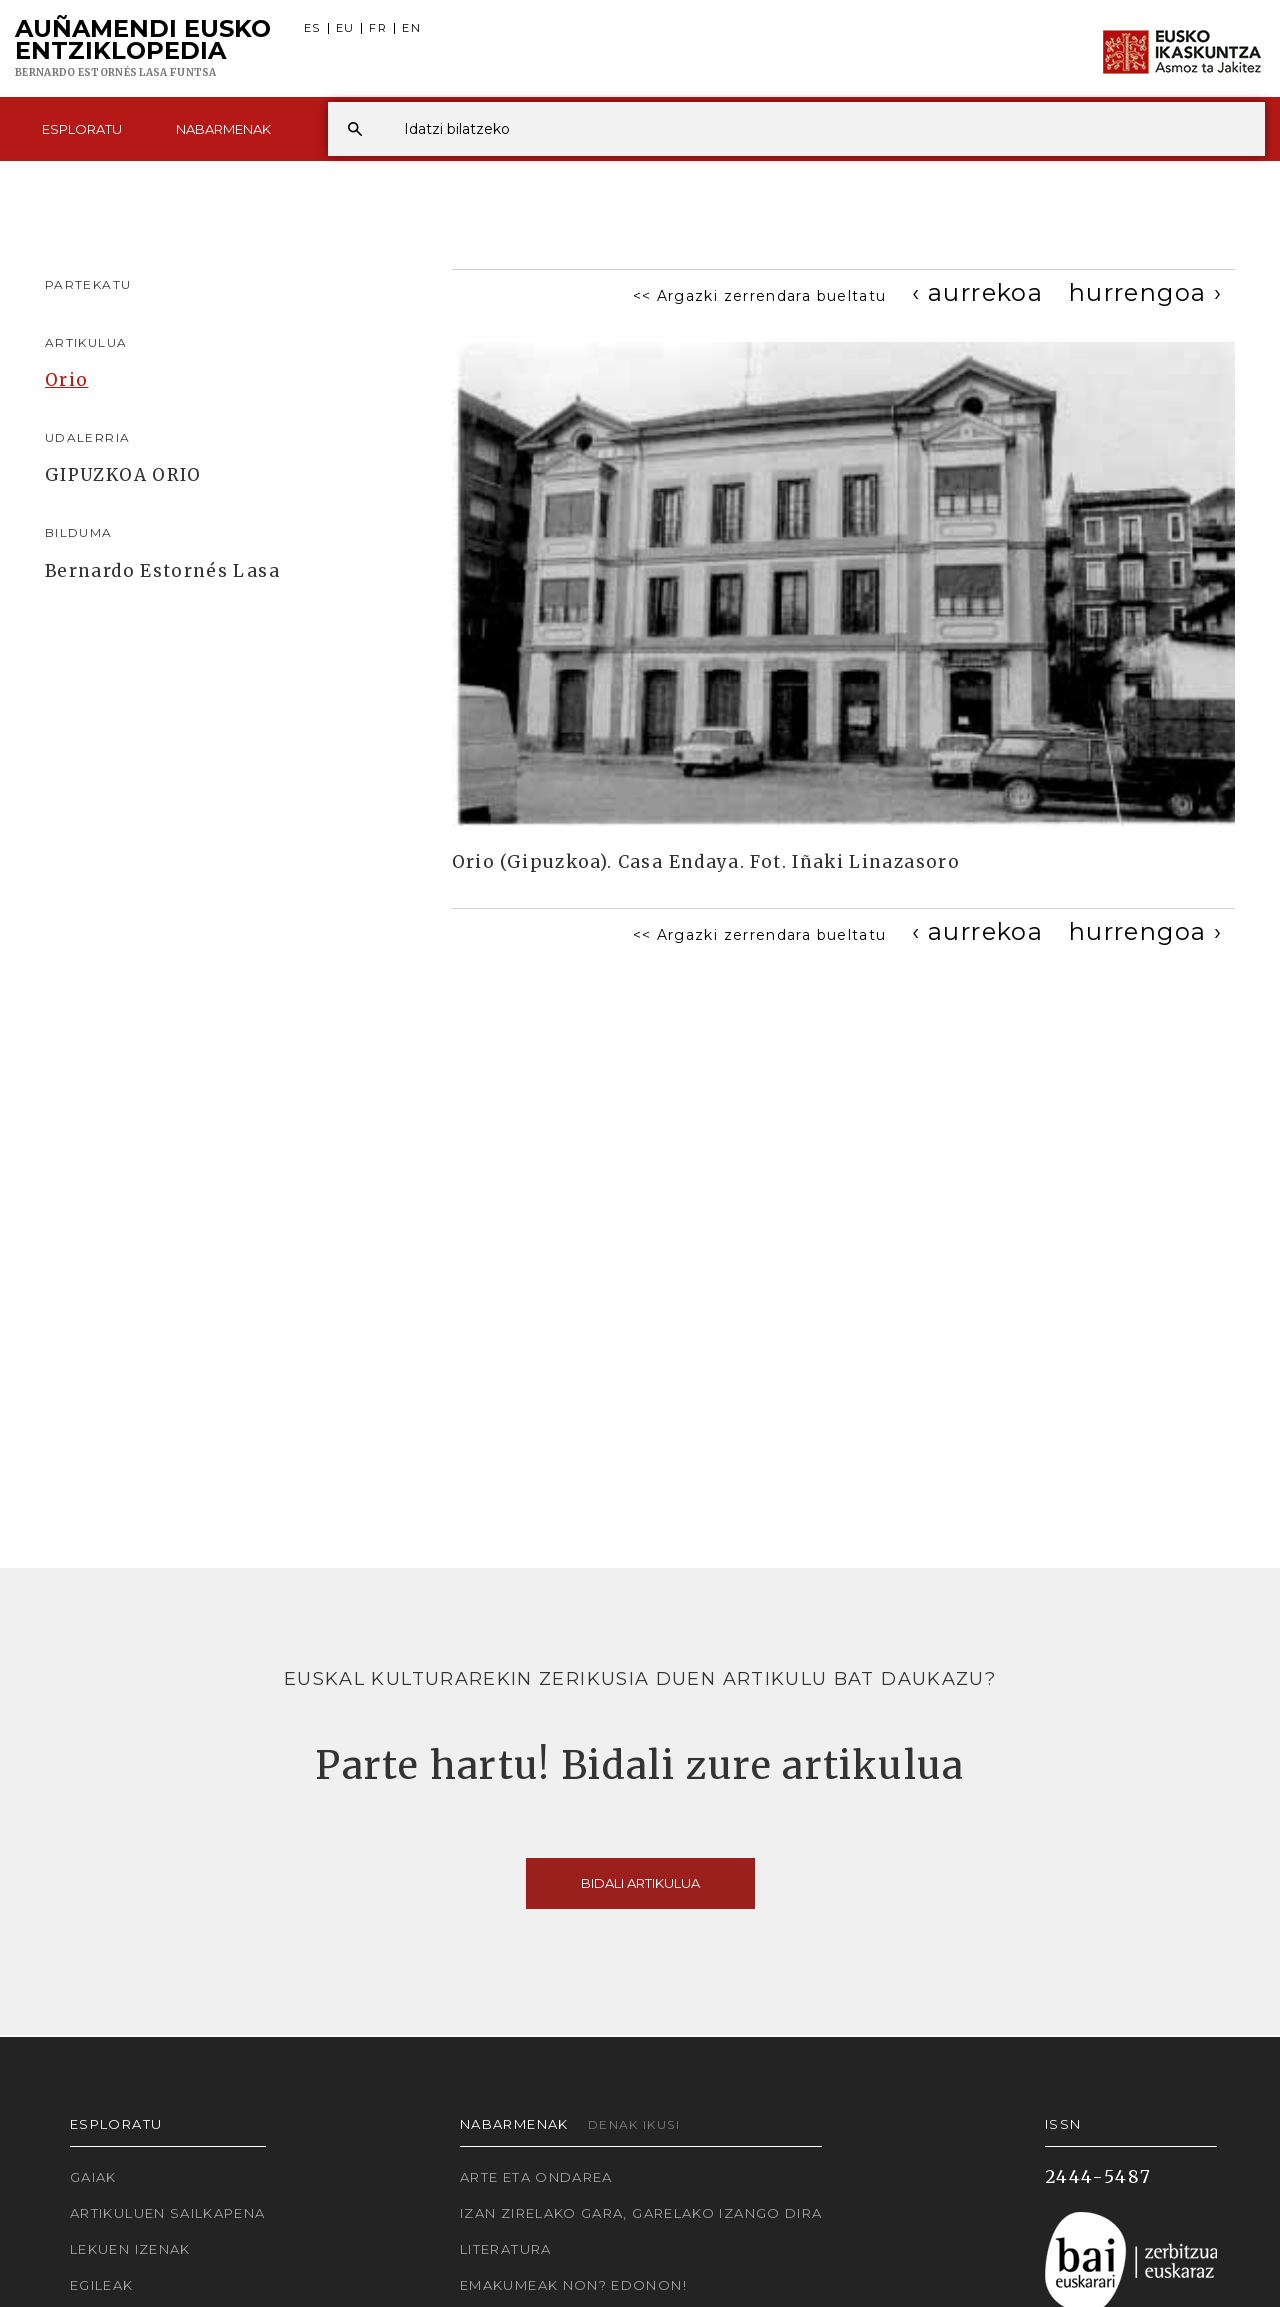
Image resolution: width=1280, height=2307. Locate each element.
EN (411, 28)
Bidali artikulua (640, 1883)
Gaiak (93, 2177)
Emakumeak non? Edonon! (573, 2285)
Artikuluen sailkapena (168, 2213)
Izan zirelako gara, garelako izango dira (641, 2213)
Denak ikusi (634, 2124)
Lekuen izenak (130, 2249)
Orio (66, 380)
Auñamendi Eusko (143, 49)
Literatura (506, 2249)
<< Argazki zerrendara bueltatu (760, 296)
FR (378, 28)
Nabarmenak (223, 129)
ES (312, 28)
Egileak (102, 2285)
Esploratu (82, 129)
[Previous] (977, 292)
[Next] (1145, 292)
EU (345, 28)
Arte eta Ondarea (536, 2177)
